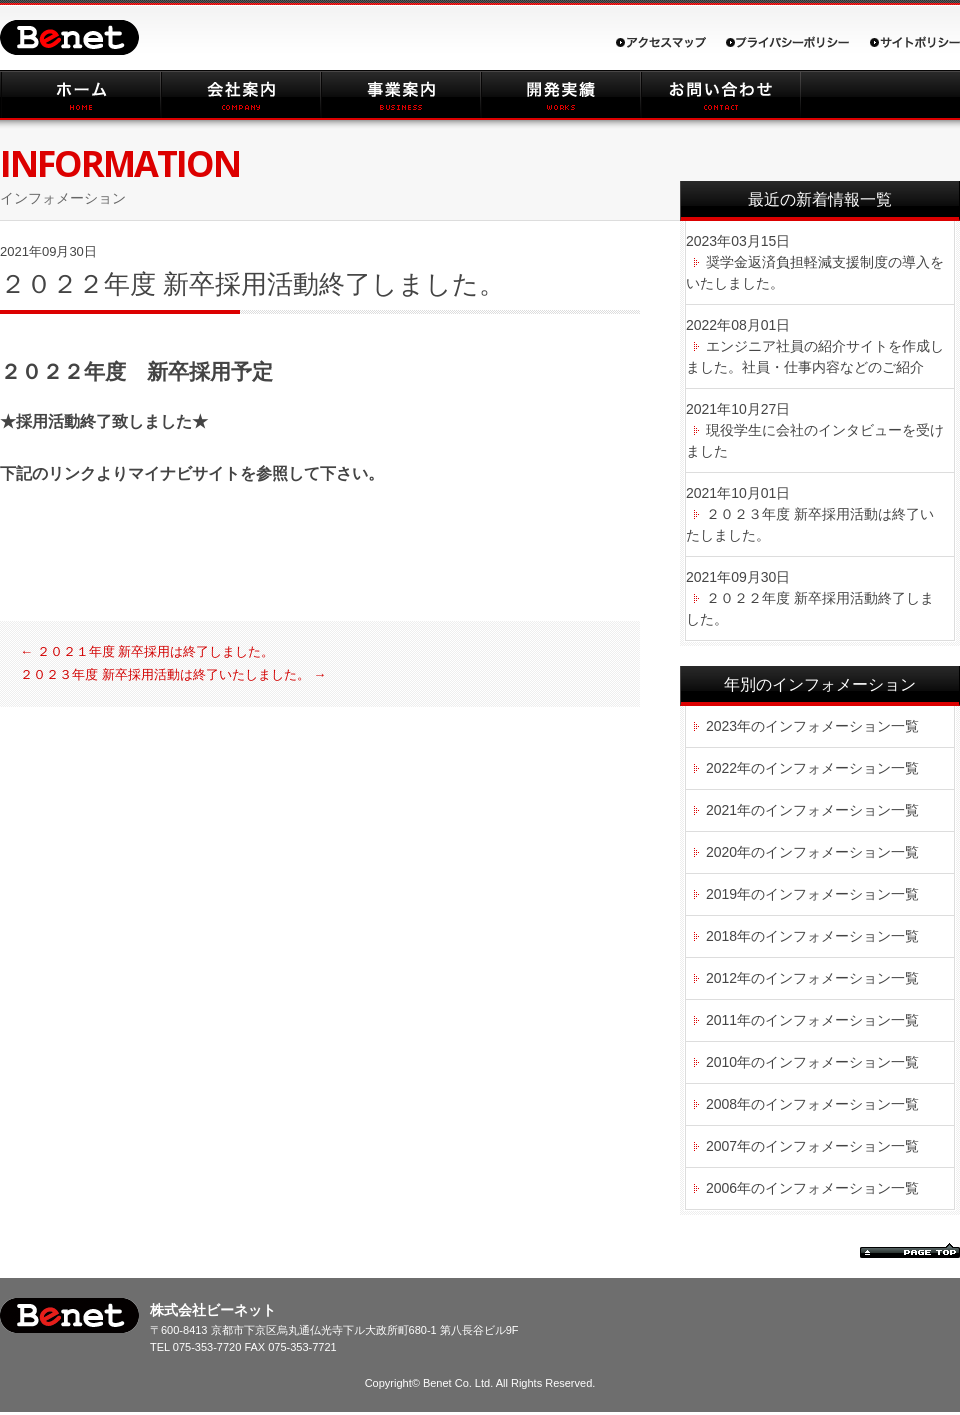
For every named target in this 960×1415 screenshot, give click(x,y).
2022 (721, 768)
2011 (721, 1020)
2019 (721, 894)
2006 (721, 1188)
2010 (721, 1062)
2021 (721, 810)
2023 (721, 726)
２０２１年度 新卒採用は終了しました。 (147, 651)
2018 (721, 936)
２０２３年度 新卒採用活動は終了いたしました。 (173, 674)
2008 (721, 1104)
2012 (721, 978)
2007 (721, 1146)
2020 (721, 852)
